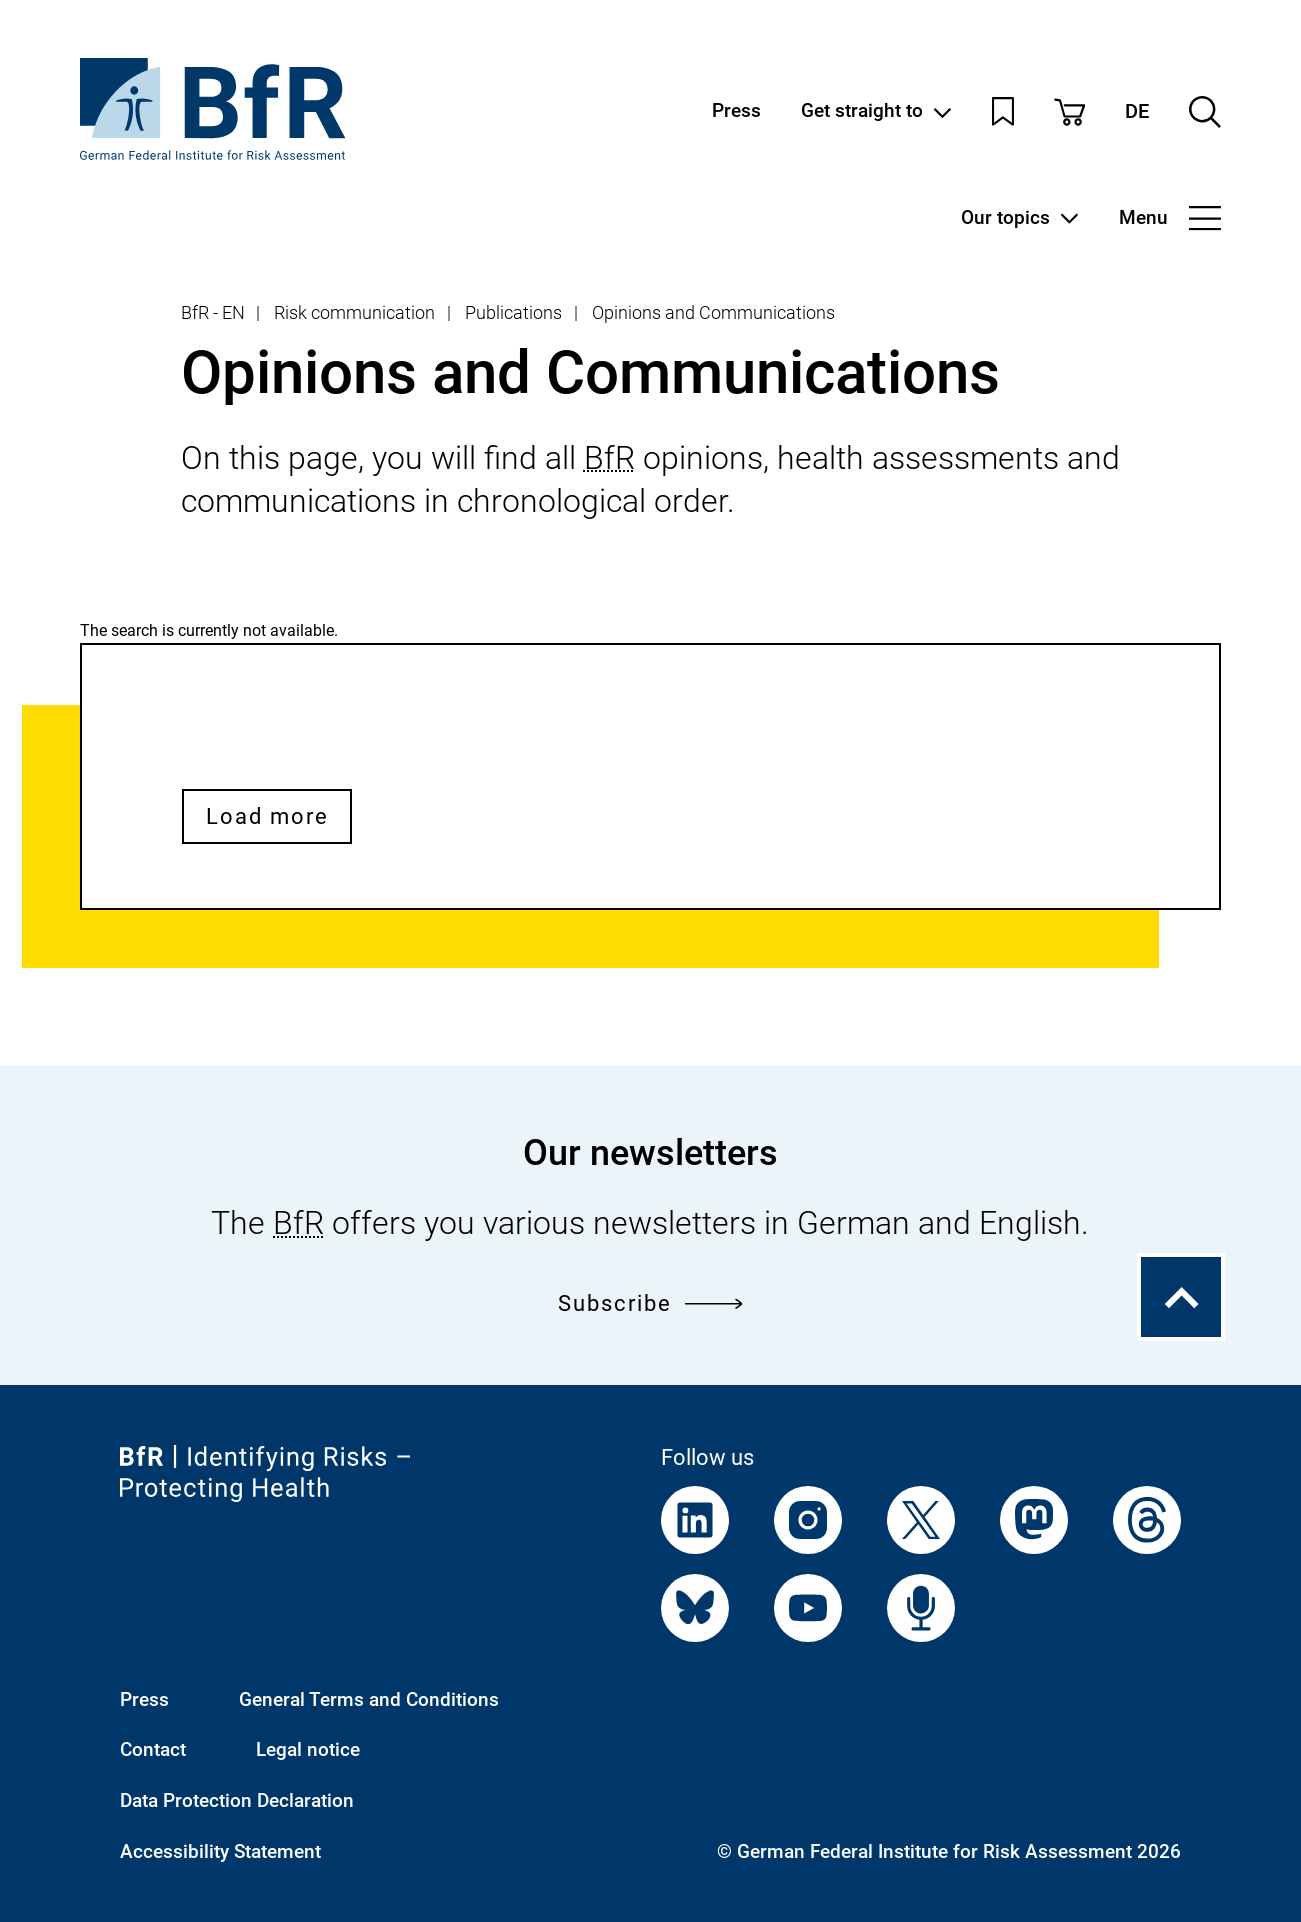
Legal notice (308, 1750)
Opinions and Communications (713, 312)
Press (736, 111)
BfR (609, 458)
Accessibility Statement (220, 1852)
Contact (153, 1750)
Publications (513, 312)
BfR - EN (213, 312)
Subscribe (650, 1303)
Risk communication (354, 312)
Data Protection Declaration (237, 1801)
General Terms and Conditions (369, 1700)
